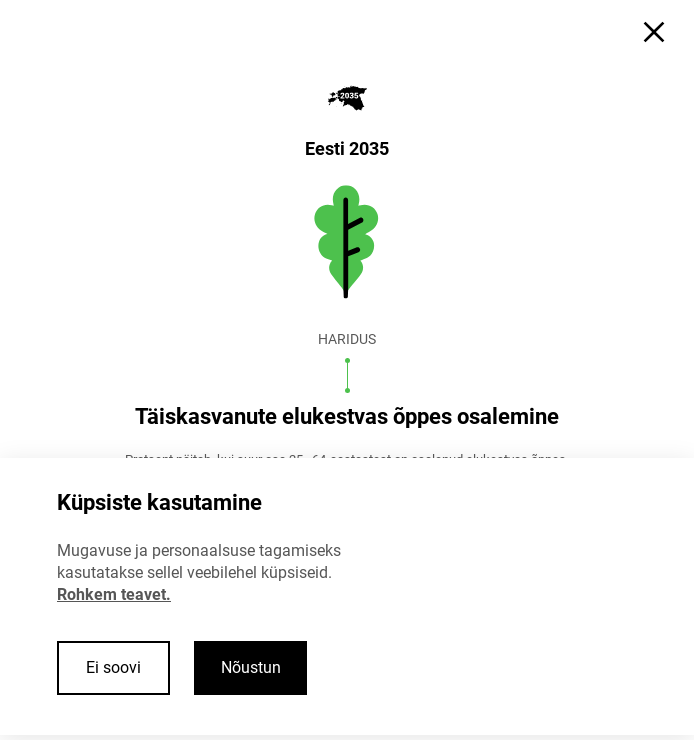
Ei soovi (113, 667)
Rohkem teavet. (114, 594)
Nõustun (251, 667)
